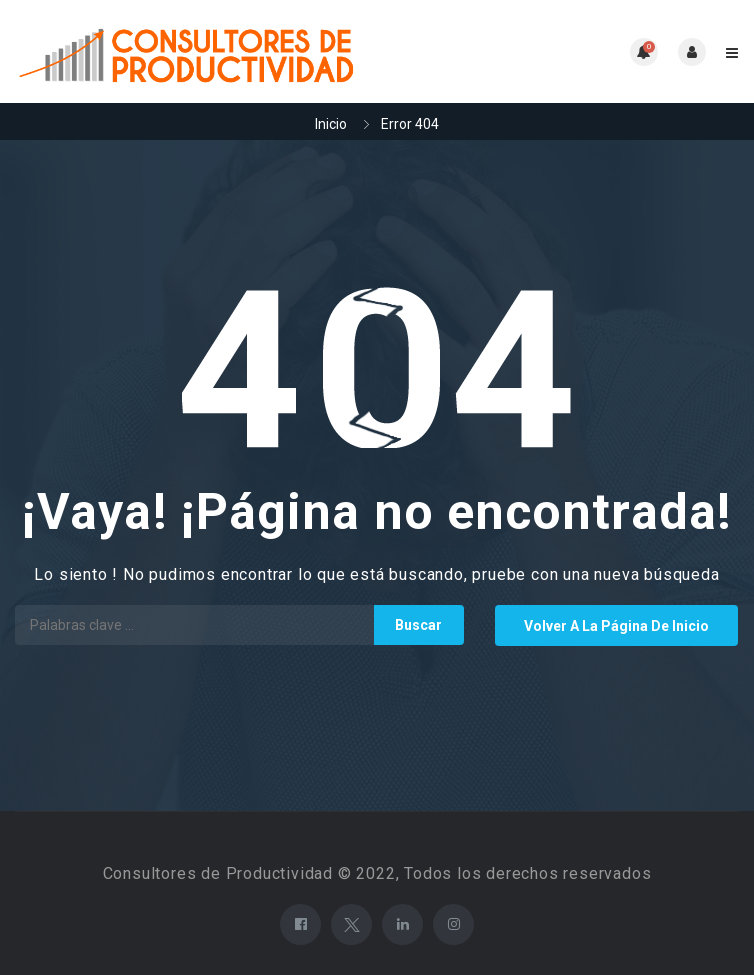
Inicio (331, 124)
